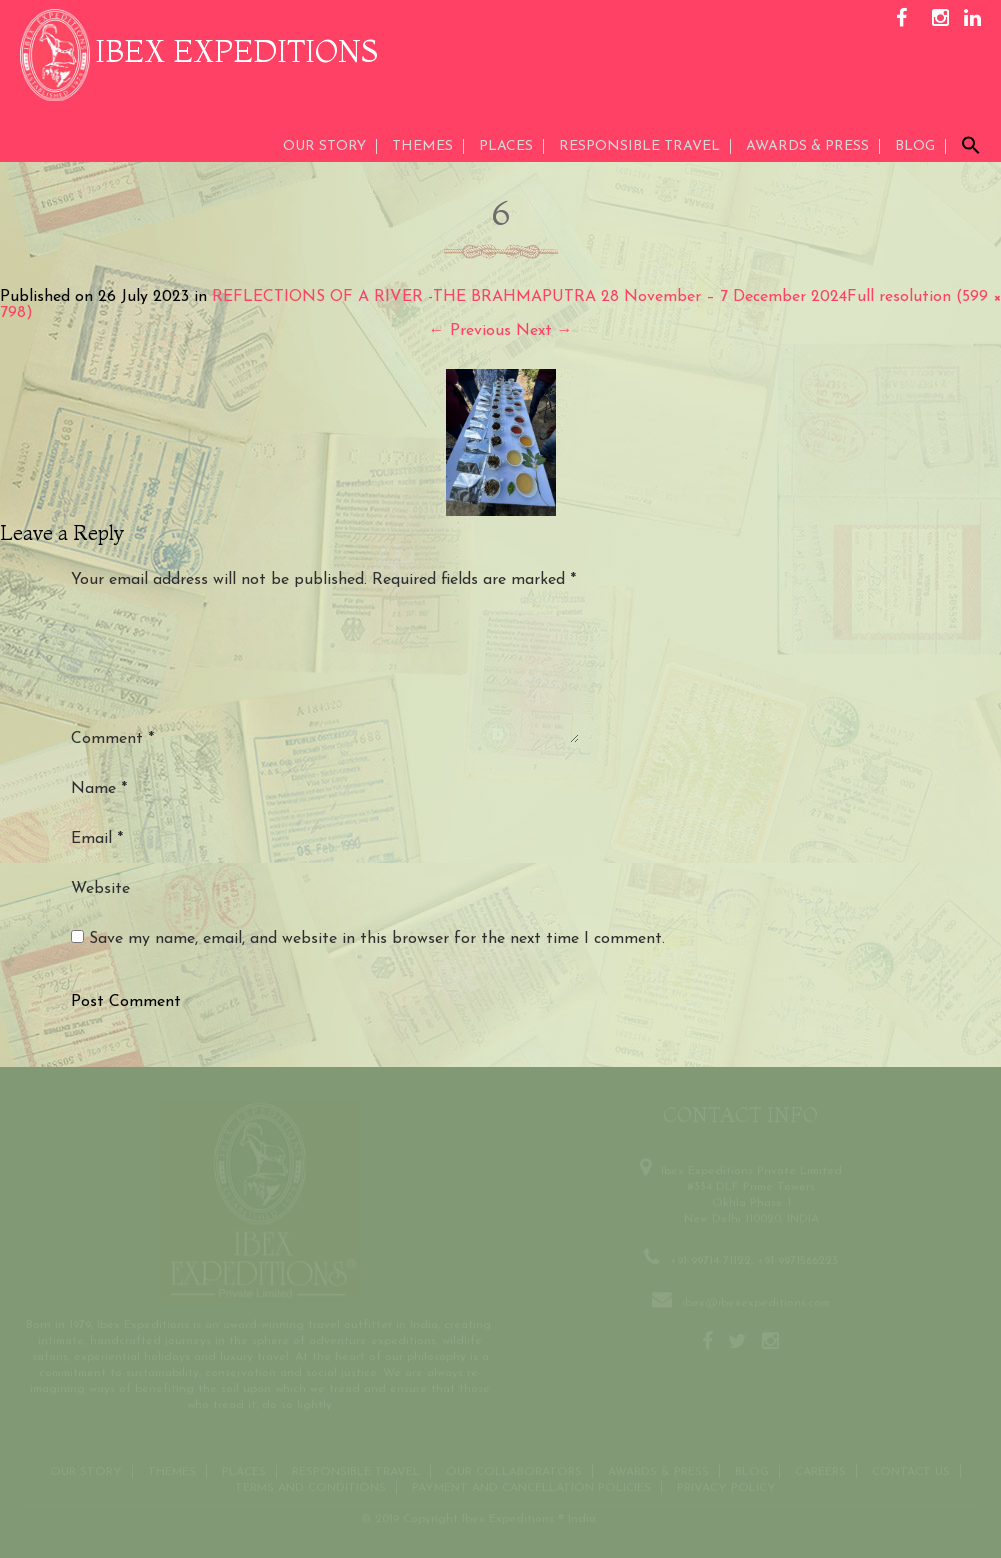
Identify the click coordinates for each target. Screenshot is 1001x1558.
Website (100, 889)
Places (506, 146)
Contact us (911, 1470)
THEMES (422, 146)
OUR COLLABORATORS (514, 1470)
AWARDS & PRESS (807, 146)
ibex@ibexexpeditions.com (756, 1301)
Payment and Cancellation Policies (531, 1486)
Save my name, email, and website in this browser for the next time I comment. (377, 939)
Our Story (324, 146)
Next (544, 331)
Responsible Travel (639, 146)
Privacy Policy (726, 1486)
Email (97, 839)
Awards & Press (658, 1470)
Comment (112, 739)
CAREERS (820, 1470)
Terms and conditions (310, 1486)
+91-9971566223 (797, 1259)
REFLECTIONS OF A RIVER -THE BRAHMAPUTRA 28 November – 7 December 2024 (529, 297)
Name (99, 789)
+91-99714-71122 (710, 1259)
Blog (915, 146)
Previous (470, 331)
